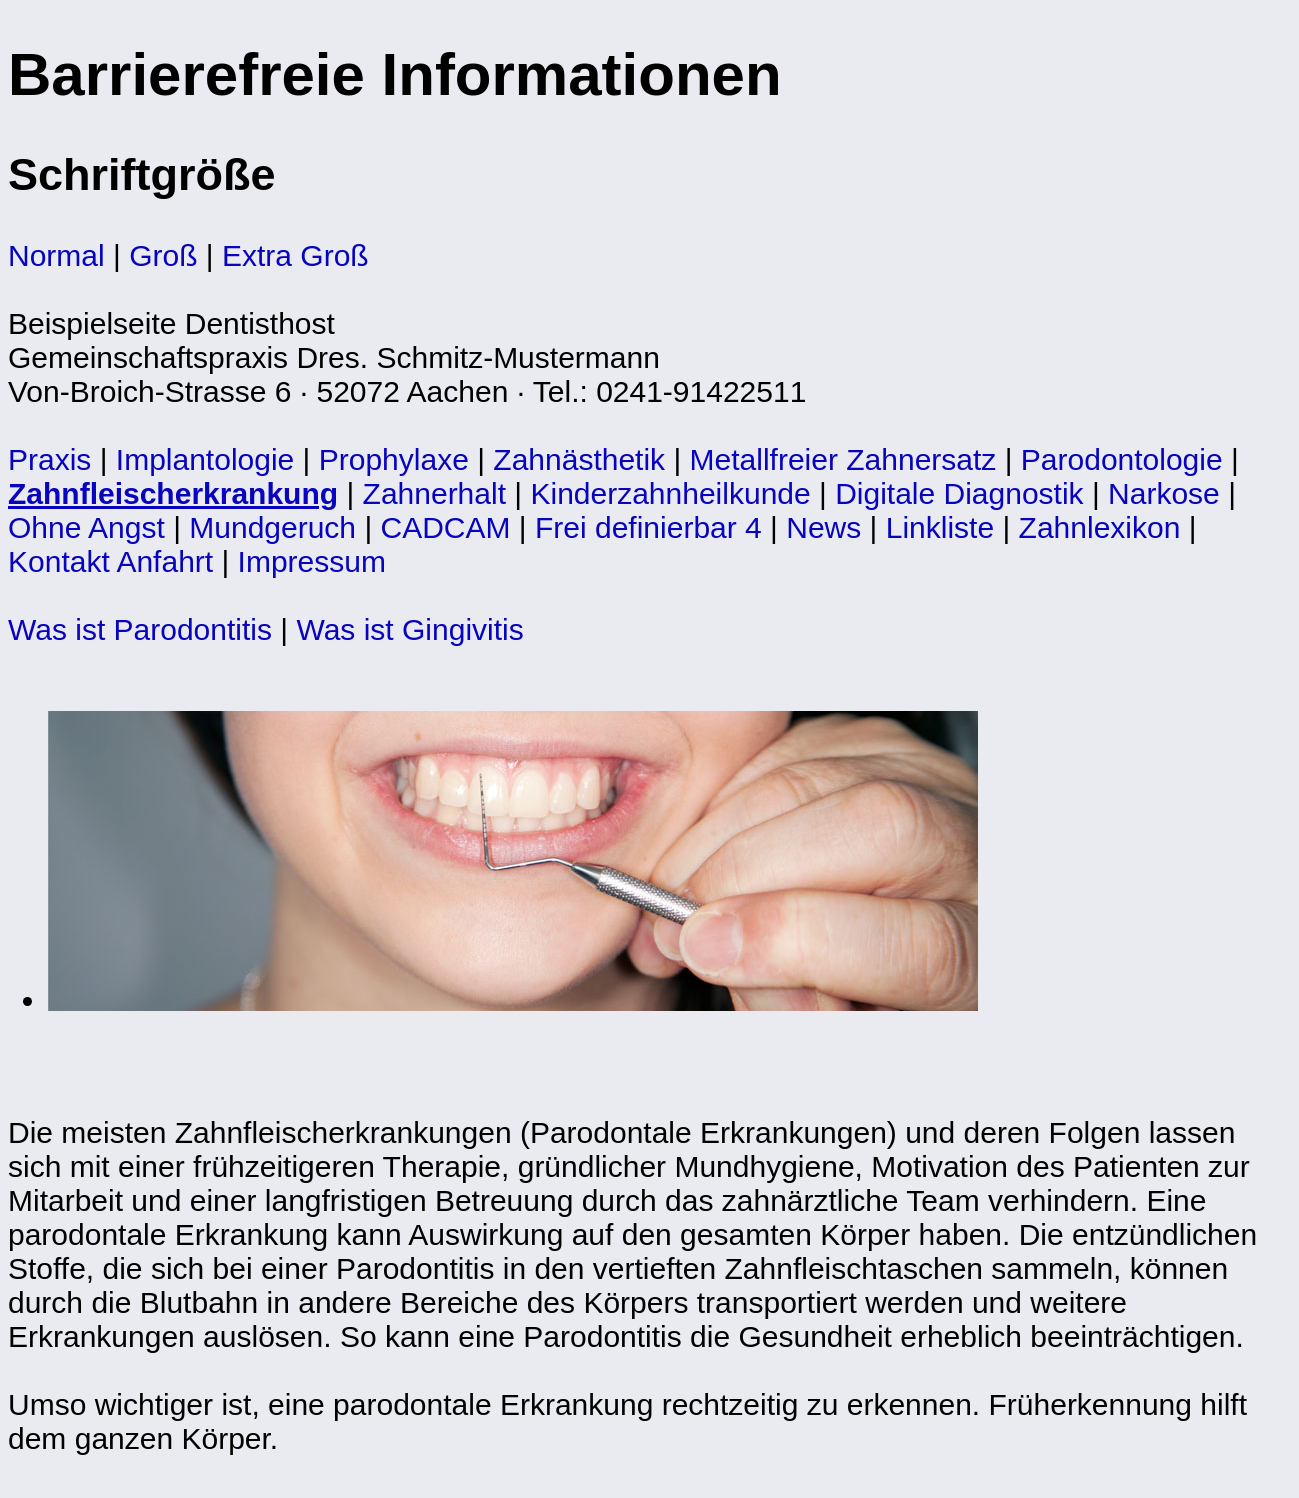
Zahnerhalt (434, 493)
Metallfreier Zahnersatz (843, 459)
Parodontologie (1122, 459)
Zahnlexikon (1100, 527)
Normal (56, 255)
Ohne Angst (86, 527)
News (823, 527)
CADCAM (446, 527)
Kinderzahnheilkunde (670, 493)
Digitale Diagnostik (959, 493)
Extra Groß (295, 255)
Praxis (49, 459)
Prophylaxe (394, 459)
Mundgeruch (272, 527)
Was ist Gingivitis (409, 629)
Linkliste (940, 527)
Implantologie (205, 459)
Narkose (1164, 493)
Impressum (312, 561)
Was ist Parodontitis (140, 629)
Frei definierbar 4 (648, 527)
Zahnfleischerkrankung (173, 493)
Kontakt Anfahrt (110, 561)
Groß (163, 255)
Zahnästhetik (579, 459)
